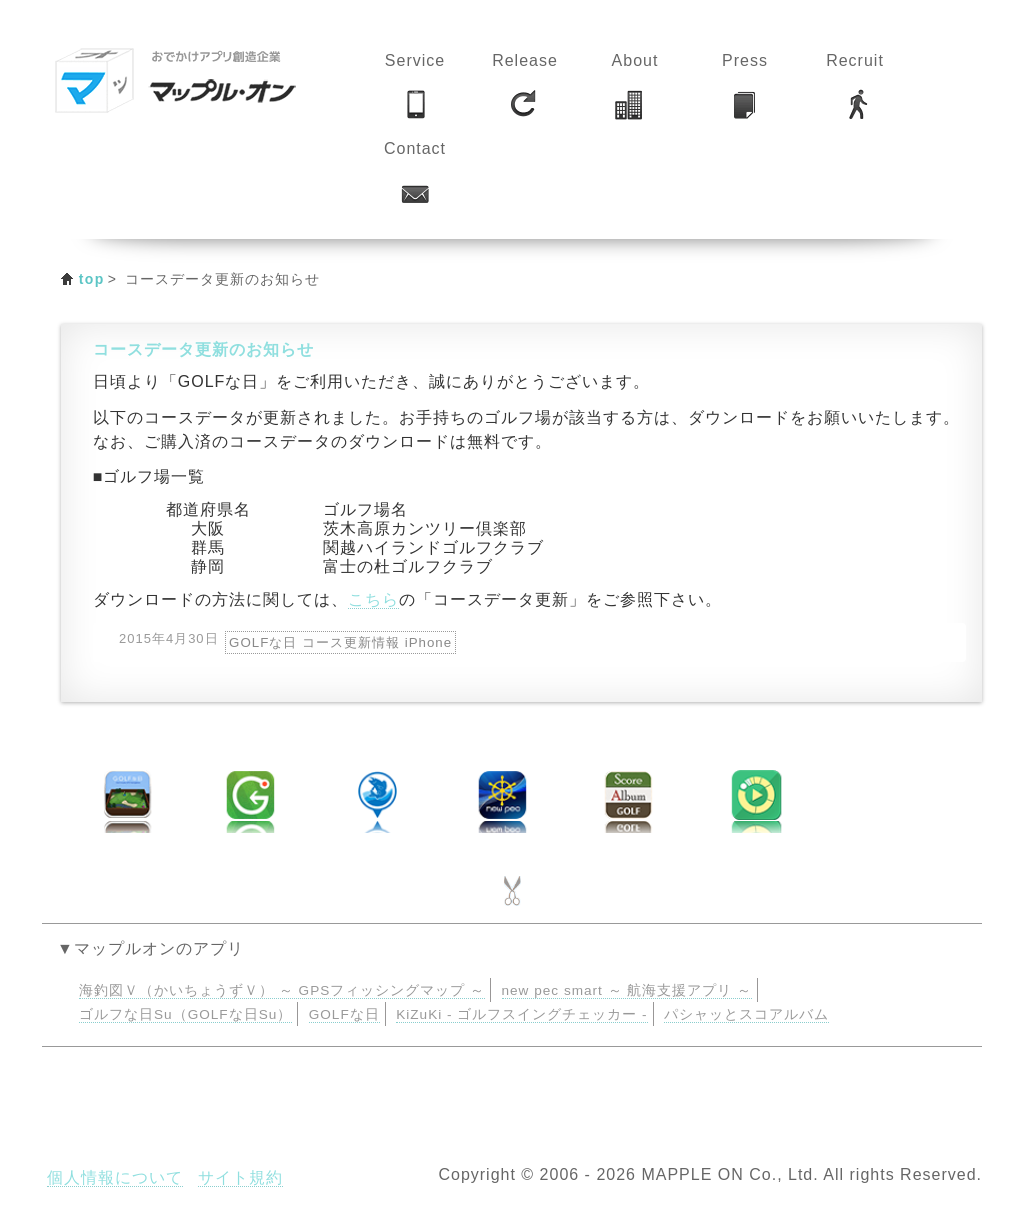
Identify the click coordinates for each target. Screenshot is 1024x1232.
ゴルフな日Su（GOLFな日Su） (185, 1014)
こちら (373, 599)
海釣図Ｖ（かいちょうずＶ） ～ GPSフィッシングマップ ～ (282, 990)
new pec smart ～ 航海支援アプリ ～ (627, 990)
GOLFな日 (344, 1014)
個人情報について (115, 1177)
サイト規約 (240, 1177)
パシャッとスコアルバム (746, 1014)
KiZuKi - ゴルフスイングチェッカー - (521, 1014)
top (92, 279)
